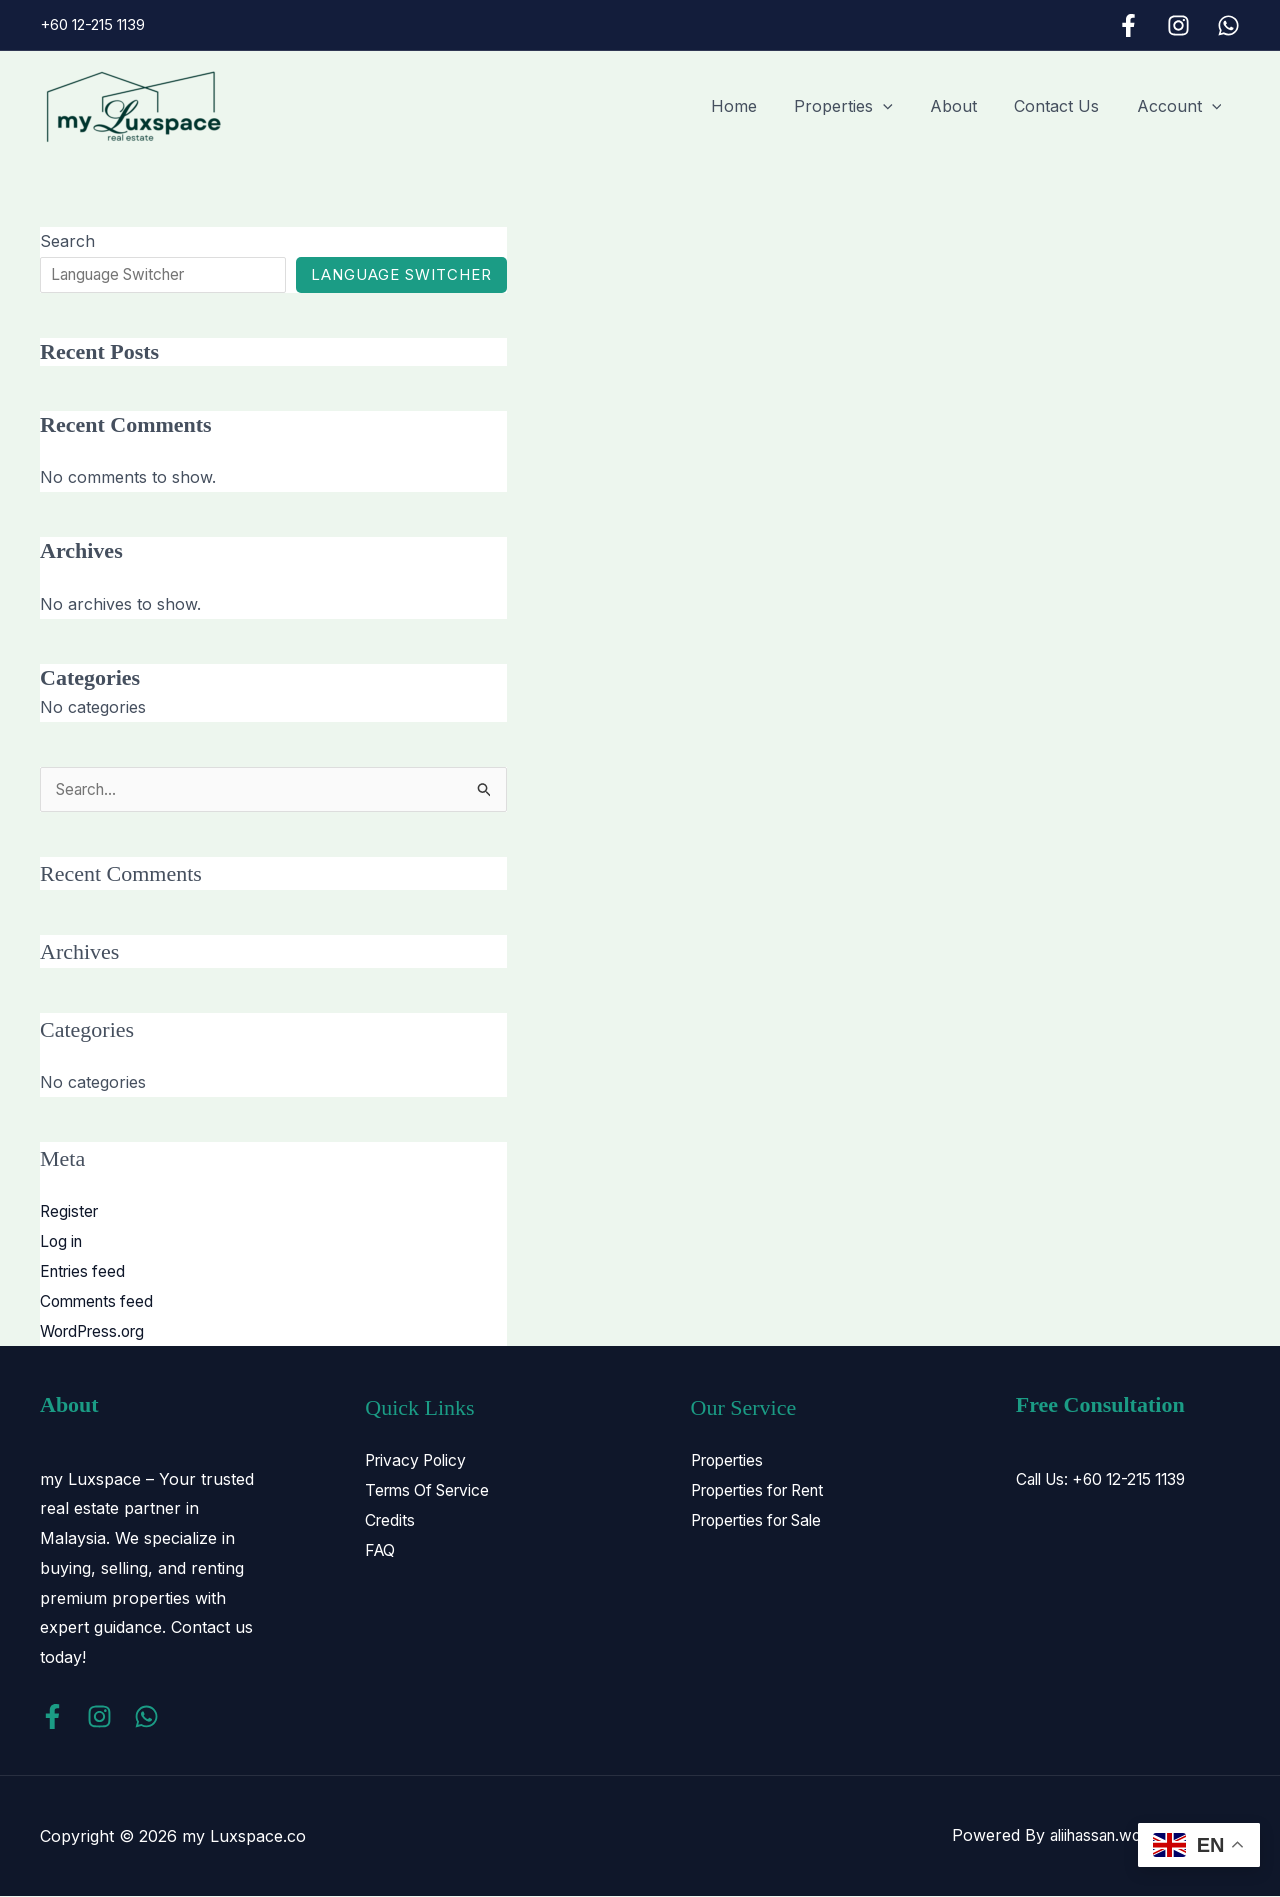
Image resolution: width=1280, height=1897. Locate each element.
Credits (391, 1520)
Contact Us (1064, 106)
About (966, 106)
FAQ (381, 1550)
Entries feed (85, 1272)
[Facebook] (1128, 25)
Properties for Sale (763, 1520)
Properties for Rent (764, 1490)
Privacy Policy (419, 1461)
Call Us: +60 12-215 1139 (1108, 1479)
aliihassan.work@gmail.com (1136, 1836)
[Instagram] (1178, 25)
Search (67, 241)
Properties (862, 106)
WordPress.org (97, 1331)
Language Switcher (411, 274)
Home (758, 106)
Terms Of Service (431, 1490)
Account (1181, 106)
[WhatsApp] (1228, 25)
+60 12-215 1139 (92, 24)
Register (70, 1212)
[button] (902, 106)
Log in (63, 1242)
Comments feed (99, 1301)
